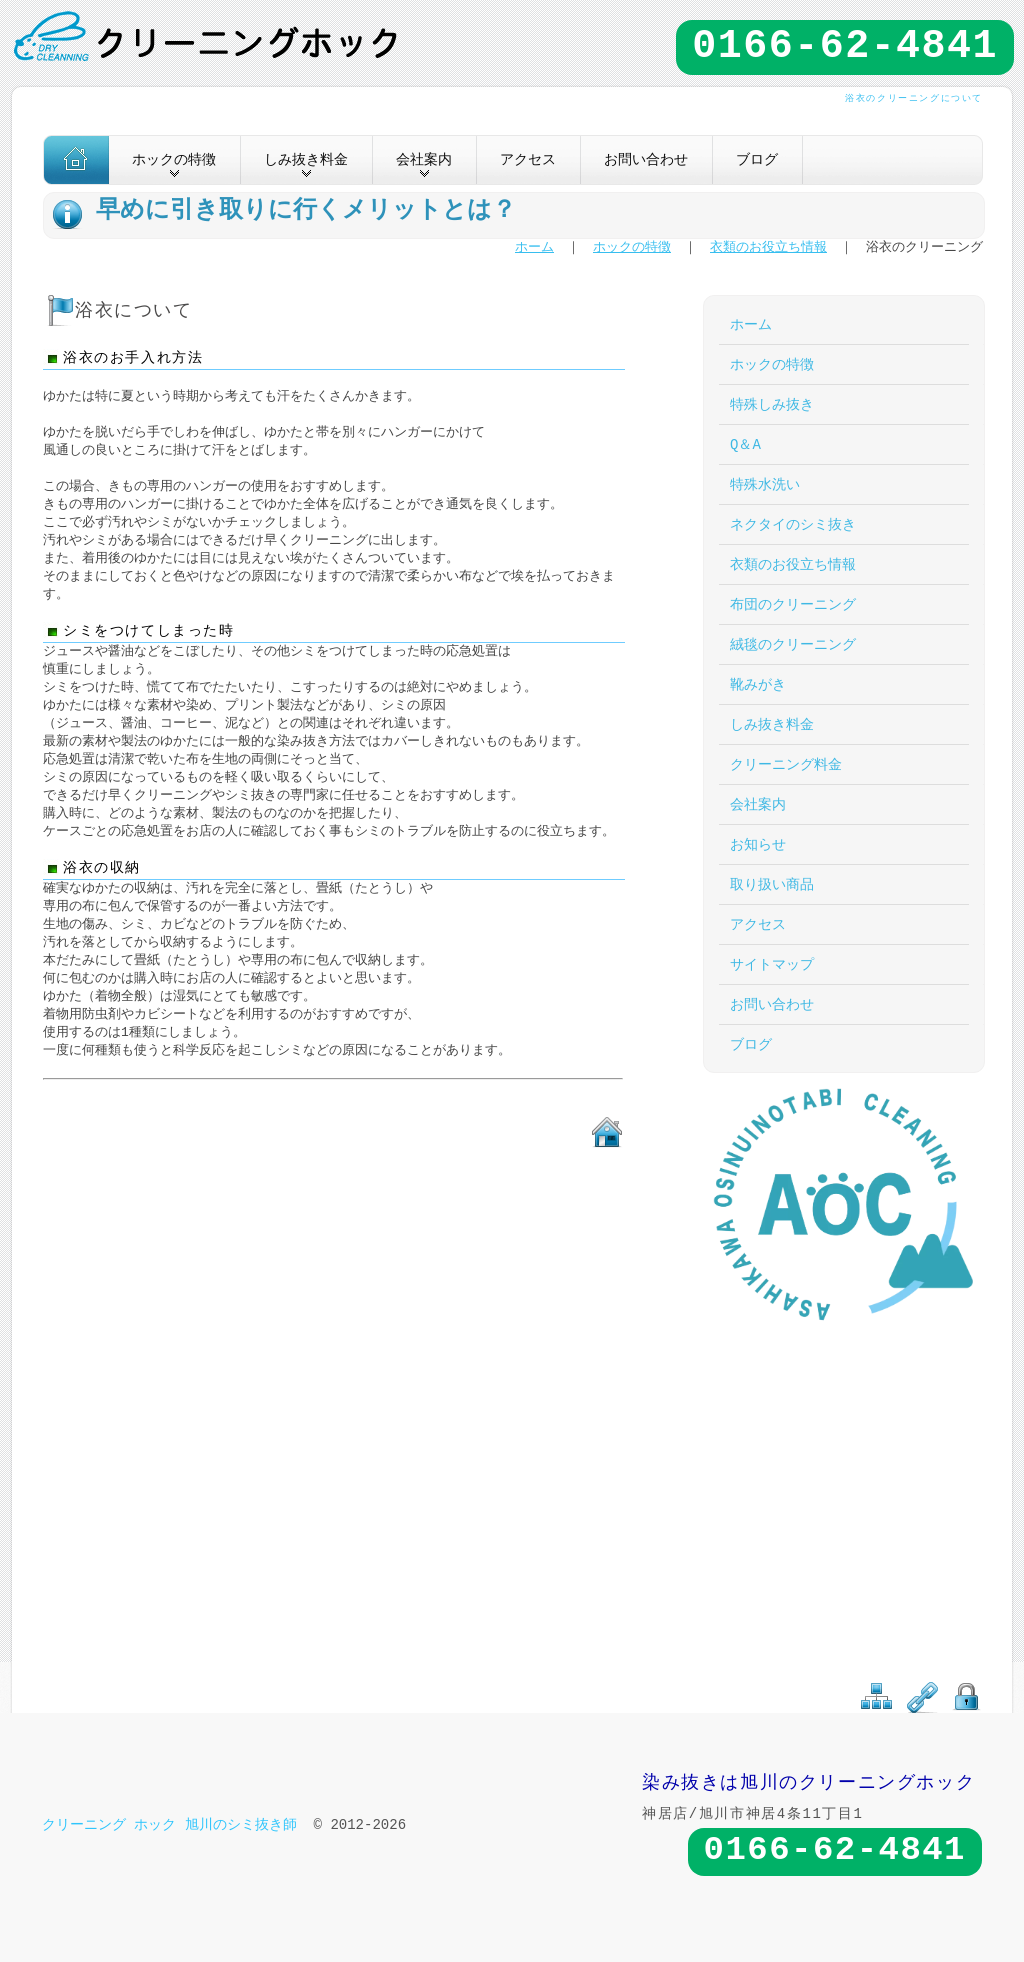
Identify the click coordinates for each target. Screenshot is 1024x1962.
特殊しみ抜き (772, 404)
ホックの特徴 (632, 248)
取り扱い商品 (772, 884)
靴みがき (758, 684)
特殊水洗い (765, 484)
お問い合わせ (646, 159)
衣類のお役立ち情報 (768, 248)
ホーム (534, 248)
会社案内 (758, 804)
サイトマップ (772, 964)
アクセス (528, 159)
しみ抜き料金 (772, 724)
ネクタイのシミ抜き (793, 524)
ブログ (757, 159)
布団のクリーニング (793, 604)
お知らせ (758, 844)
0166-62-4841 (845, 47)
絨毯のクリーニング (793, 644)
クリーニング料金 (786, 764)
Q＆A (745, 444)
